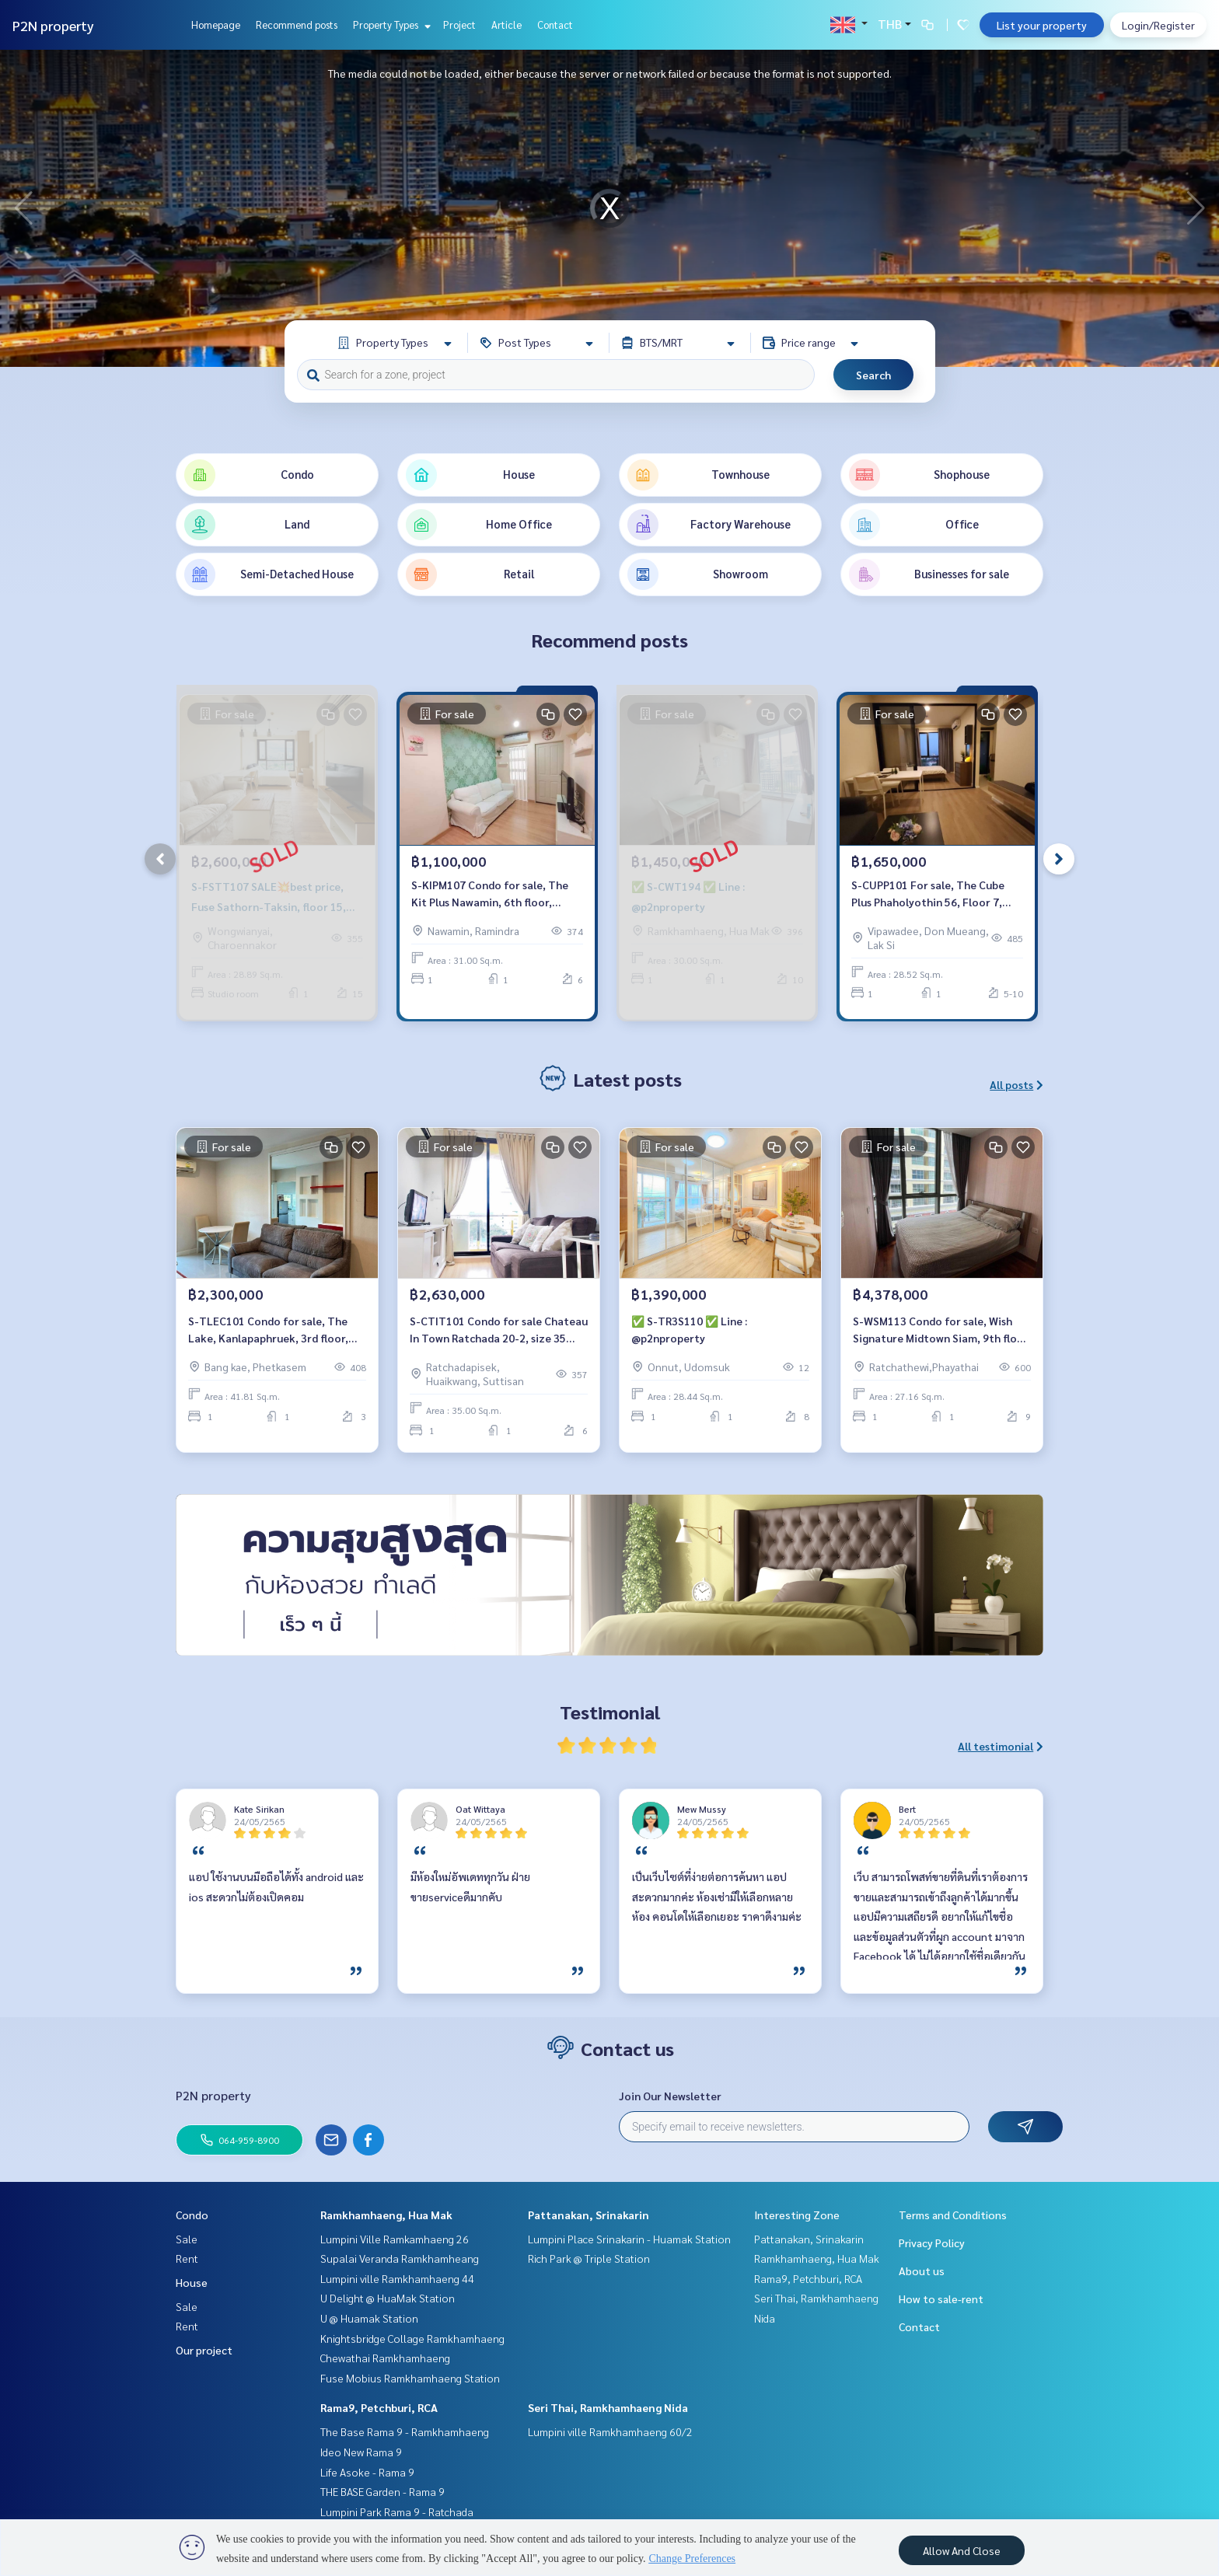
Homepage (215, 24)
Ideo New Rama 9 (361, 2452)
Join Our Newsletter (670, 2096)
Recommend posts (296, 24)
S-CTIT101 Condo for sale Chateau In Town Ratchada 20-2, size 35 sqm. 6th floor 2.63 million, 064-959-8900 (499, 1330)
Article (506, 24)
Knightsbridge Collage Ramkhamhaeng (412, 2338)
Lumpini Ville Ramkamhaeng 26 (394, 2239)
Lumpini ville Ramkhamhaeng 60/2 (610, 2431)
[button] (1195, 208)
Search (873, 375)
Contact (555, 24)
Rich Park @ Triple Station (589, 2258)
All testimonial (1000, 1746)
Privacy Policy (932, 2243)
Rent (187, 2258)
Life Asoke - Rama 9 (367, 2472)
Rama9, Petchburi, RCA (379, 2407)
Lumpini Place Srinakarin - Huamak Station (629, 2239)
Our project (204, 2350)
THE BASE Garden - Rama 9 (382, 2491)
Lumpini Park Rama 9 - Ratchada (396, 2511)
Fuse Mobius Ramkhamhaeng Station (410, 2378)
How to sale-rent (941, 2298)
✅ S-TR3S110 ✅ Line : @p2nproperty (689, 1330)
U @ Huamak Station (369, 2318)
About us (922, 2271)
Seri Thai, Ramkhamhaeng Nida (608, 2407)
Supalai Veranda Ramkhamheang (399, 2258)
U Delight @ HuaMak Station (387, 2298)
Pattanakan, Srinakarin (588, 2215)
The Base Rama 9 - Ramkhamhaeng (404, 2431)
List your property (1042, 25)
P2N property (53, 25)
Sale (186, 2239)
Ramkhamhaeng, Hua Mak (386, 2215)
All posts (1016, 1084)
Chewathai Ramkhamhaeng (385, 2358)
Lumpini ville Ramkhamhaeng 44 (397, 2278)
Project (459, 24)
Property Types (390, 24)
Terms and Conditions (953, 2215)
